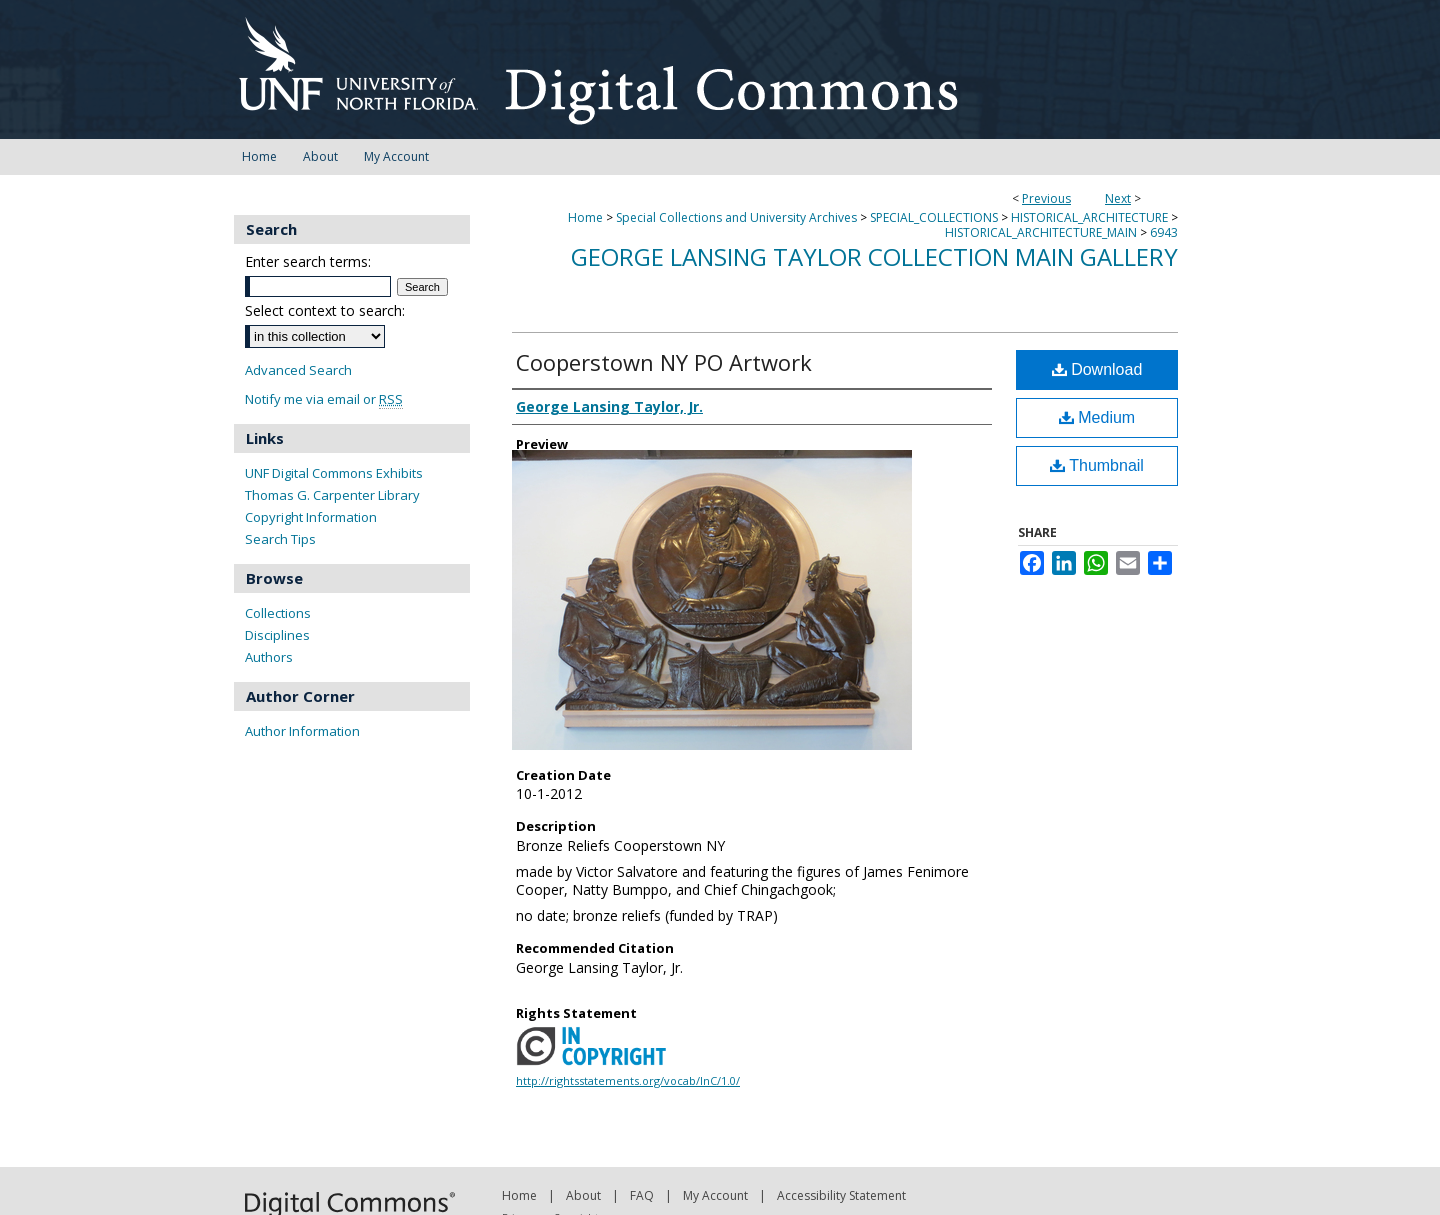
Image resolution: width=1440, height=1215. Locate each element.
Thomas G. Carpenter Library (332, 495)
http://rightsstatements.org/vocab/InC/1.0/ (628, 1080)
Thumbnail (1097, 465)
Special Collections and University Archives (736, 217)
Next (1118, 198)
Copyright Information (311, 517)
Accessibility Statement (841, 1195)
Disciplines (277, 635)
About (583, 1195)
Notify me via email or (324, 399)
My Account (715, 1195)
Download (1097, 369)
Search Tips (280, 539)
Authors (269, 657)
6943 (1164, 232)
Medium (1097, 417)
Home (585, 217)
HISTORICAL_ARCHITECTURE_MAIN (1041, 232)
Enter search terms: (308, 261)
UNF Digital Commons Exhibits (334, 473)
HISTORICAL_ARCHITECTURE (1089, 217)
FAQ (642, 1195)
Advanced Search (298, 370)
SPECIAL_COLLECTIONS (934, 217)
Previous (1046, 198)
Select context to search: (325, 310)
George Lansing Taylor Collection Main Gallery (874, 256)
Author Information (302, 731)
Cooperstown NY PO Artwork (664, 362)
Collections (278, 613)
